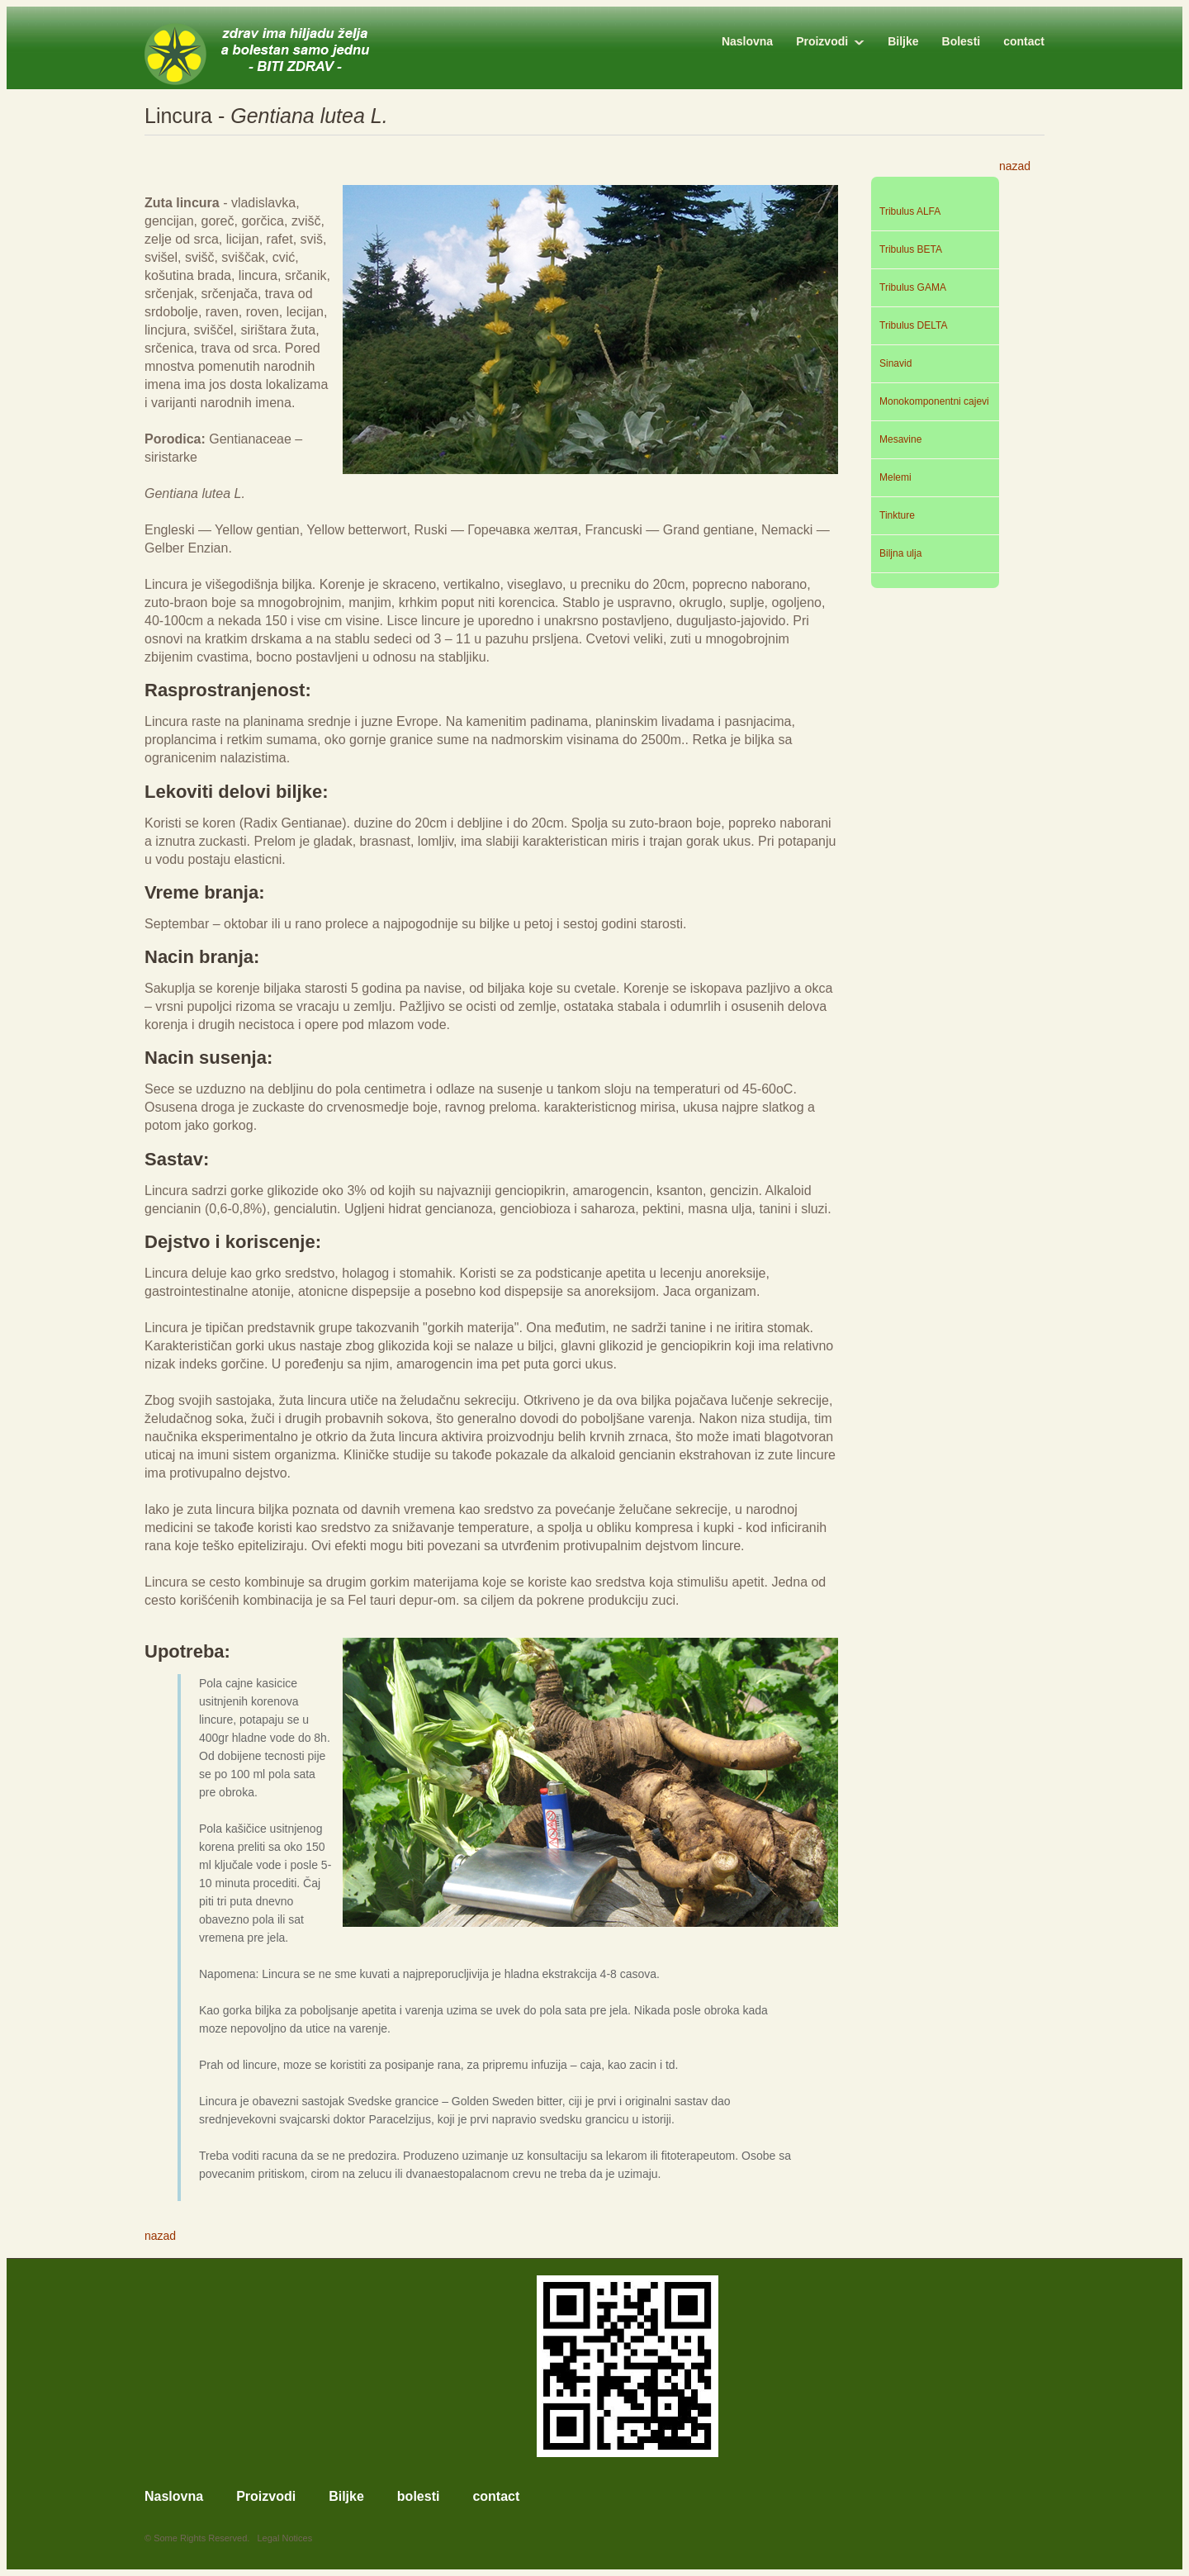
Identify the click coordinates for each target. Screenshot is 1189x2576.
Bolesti (961, 41)
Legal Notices (285, 2538)
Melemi (895, 477)
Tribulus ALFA (909, 211)
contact (1024, 41)
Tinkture (897, 515)
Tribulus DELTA (913, 325)
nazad (1014, 166)
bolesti (418, 2496)
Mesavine (900, 439)
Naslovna (747, 41)
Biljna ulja (900, 553)
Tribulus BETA (910, 249)
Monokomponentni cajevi (934, 401)
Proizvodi (822, 41)
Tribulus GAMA (912, 287)
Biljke (903, 41)
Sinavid (895, 363)
